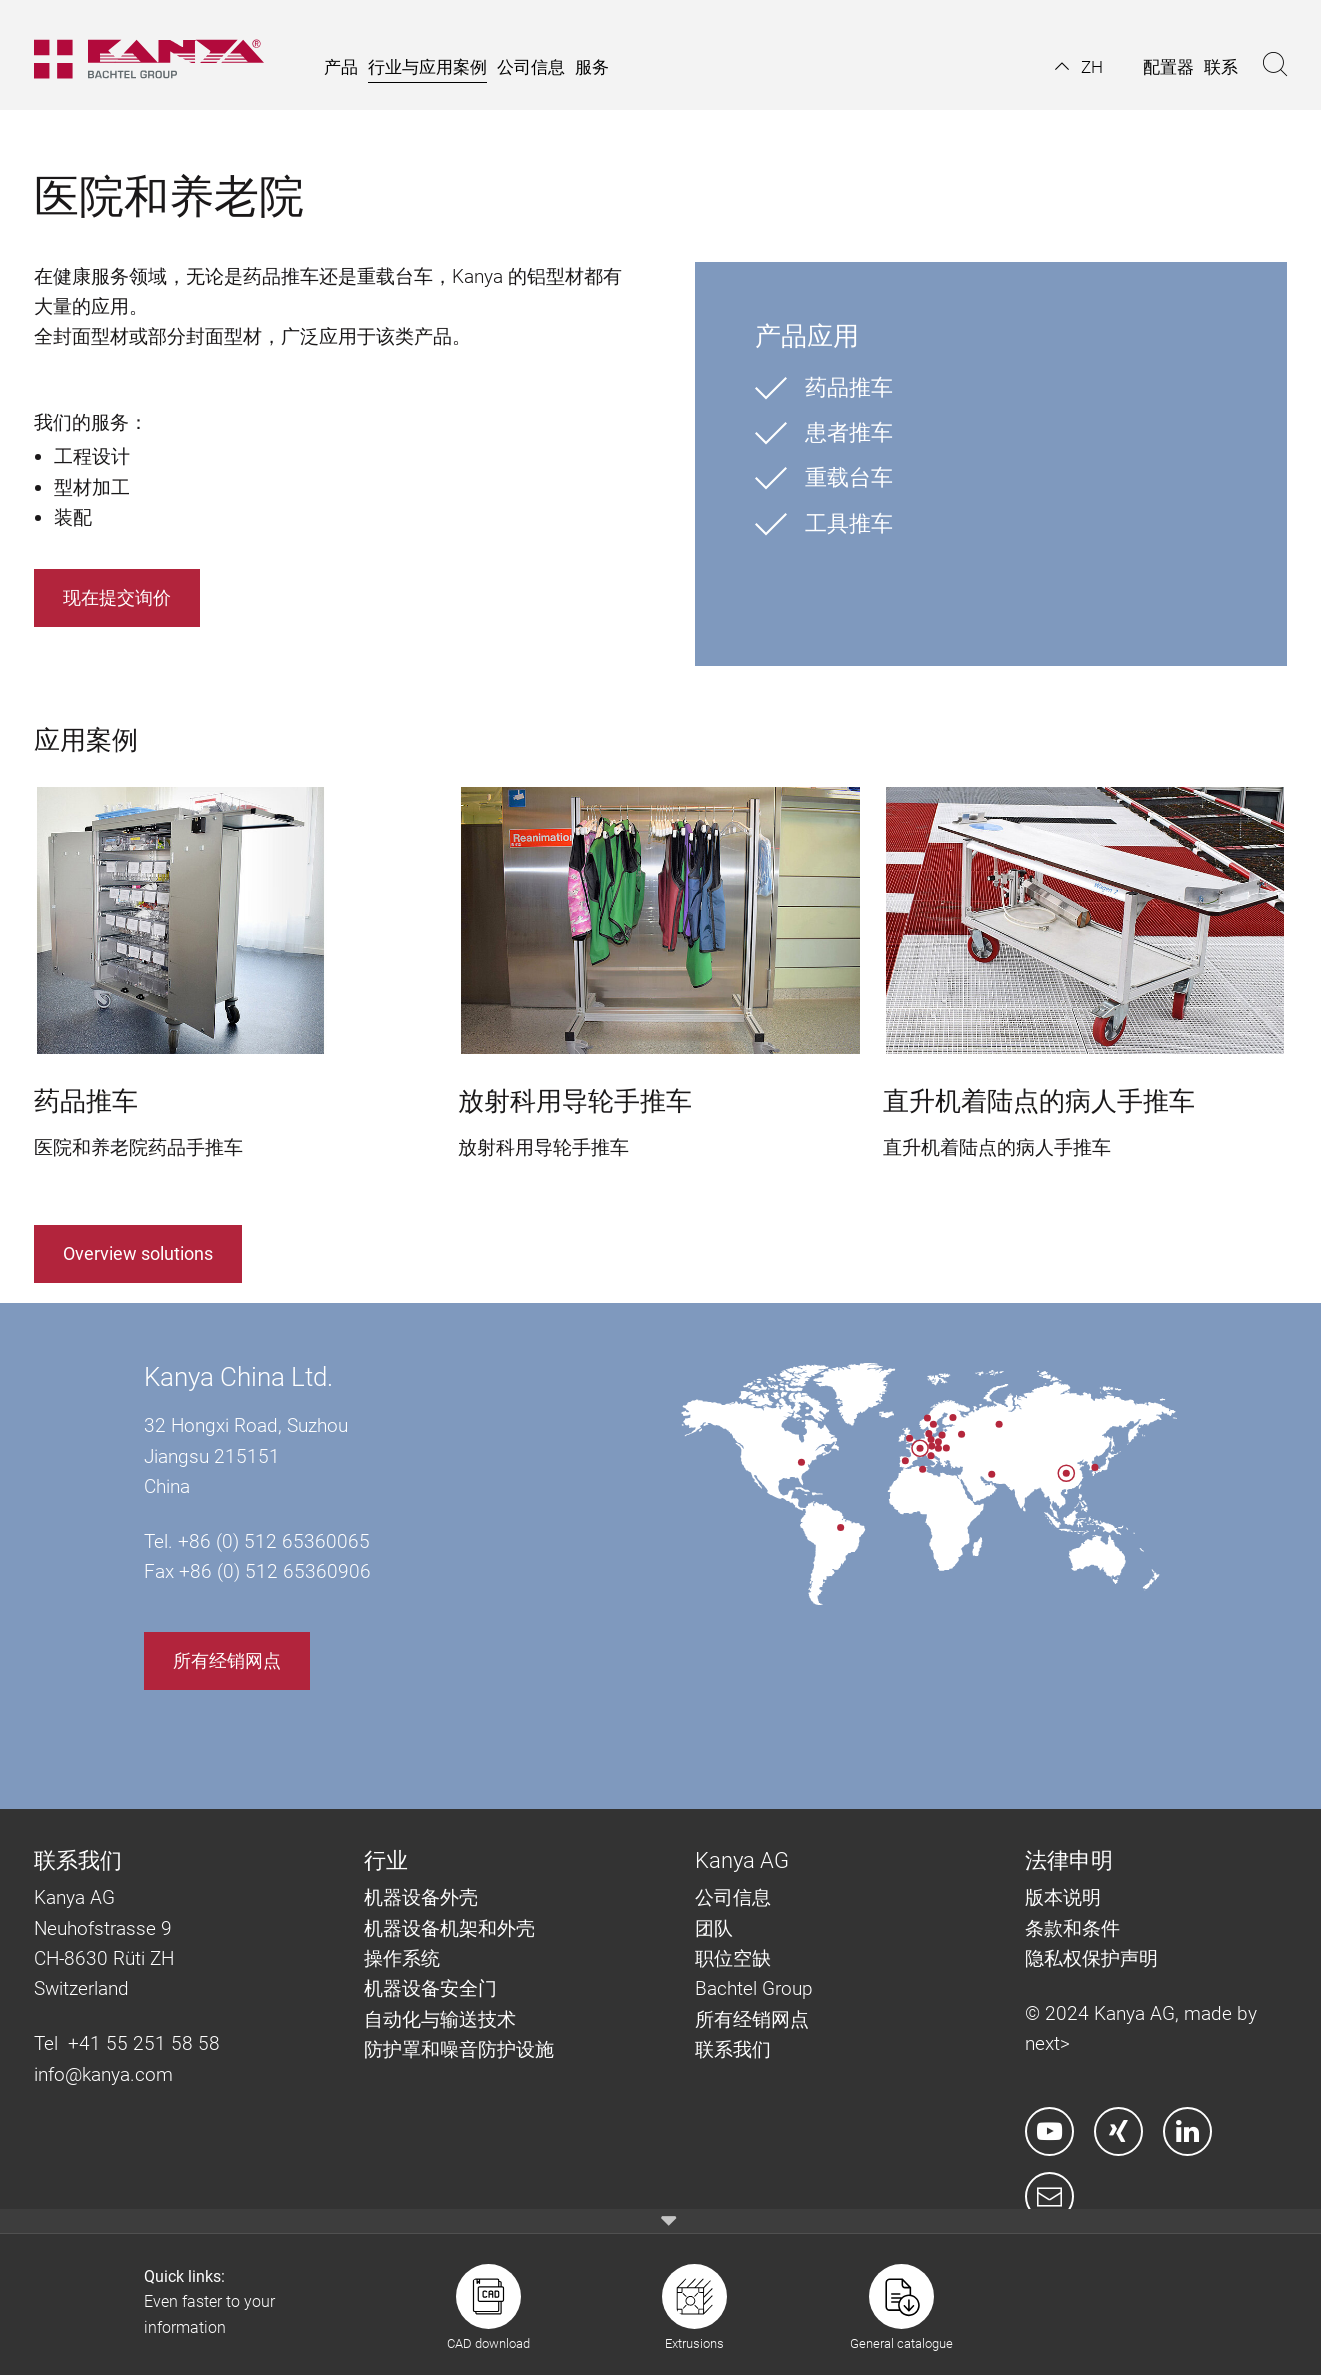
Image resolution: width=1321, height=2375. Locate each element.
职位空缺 (733, 1958)
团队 (714, 1928)
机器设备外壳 (421, 1897)
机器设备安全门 (430, 1988)
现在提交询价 (117, 597)
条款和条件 (1075, 1928)
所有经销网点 (227, 1660)
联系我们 (733, 2049)
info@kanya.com (103, 2074)
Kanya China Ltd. (238, 1377)
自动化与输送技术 (442, 2019)
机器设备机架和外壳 (449, 1928)
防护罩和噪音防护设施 (459, 2049)
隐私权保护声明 (1091, 1958)
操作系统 (402, 1958)
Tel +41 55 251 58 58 (127, 2043)
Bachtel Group (754, 1988)
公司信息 (733, 1897)
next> (1047, 2043)
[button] (1079, 67)
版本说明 (1063, 1897)
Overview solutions (138, 1253)
